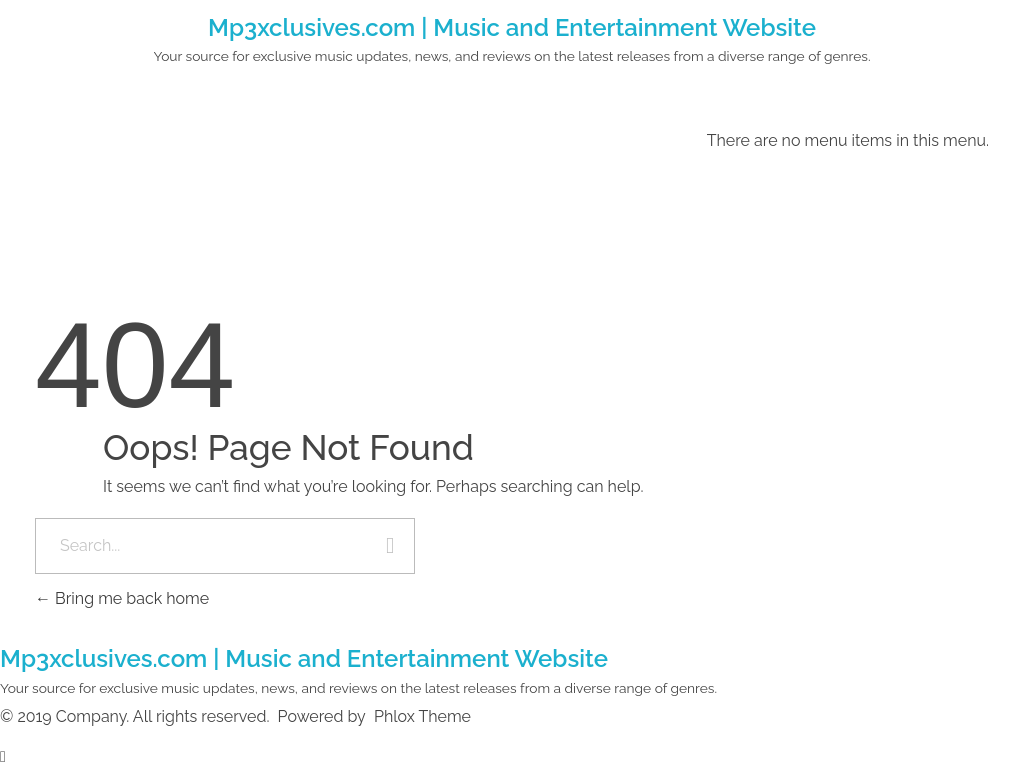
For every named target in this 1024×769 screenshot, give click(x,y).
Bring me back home (122, 598)
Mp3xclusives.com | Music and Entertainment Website (512, 27)
